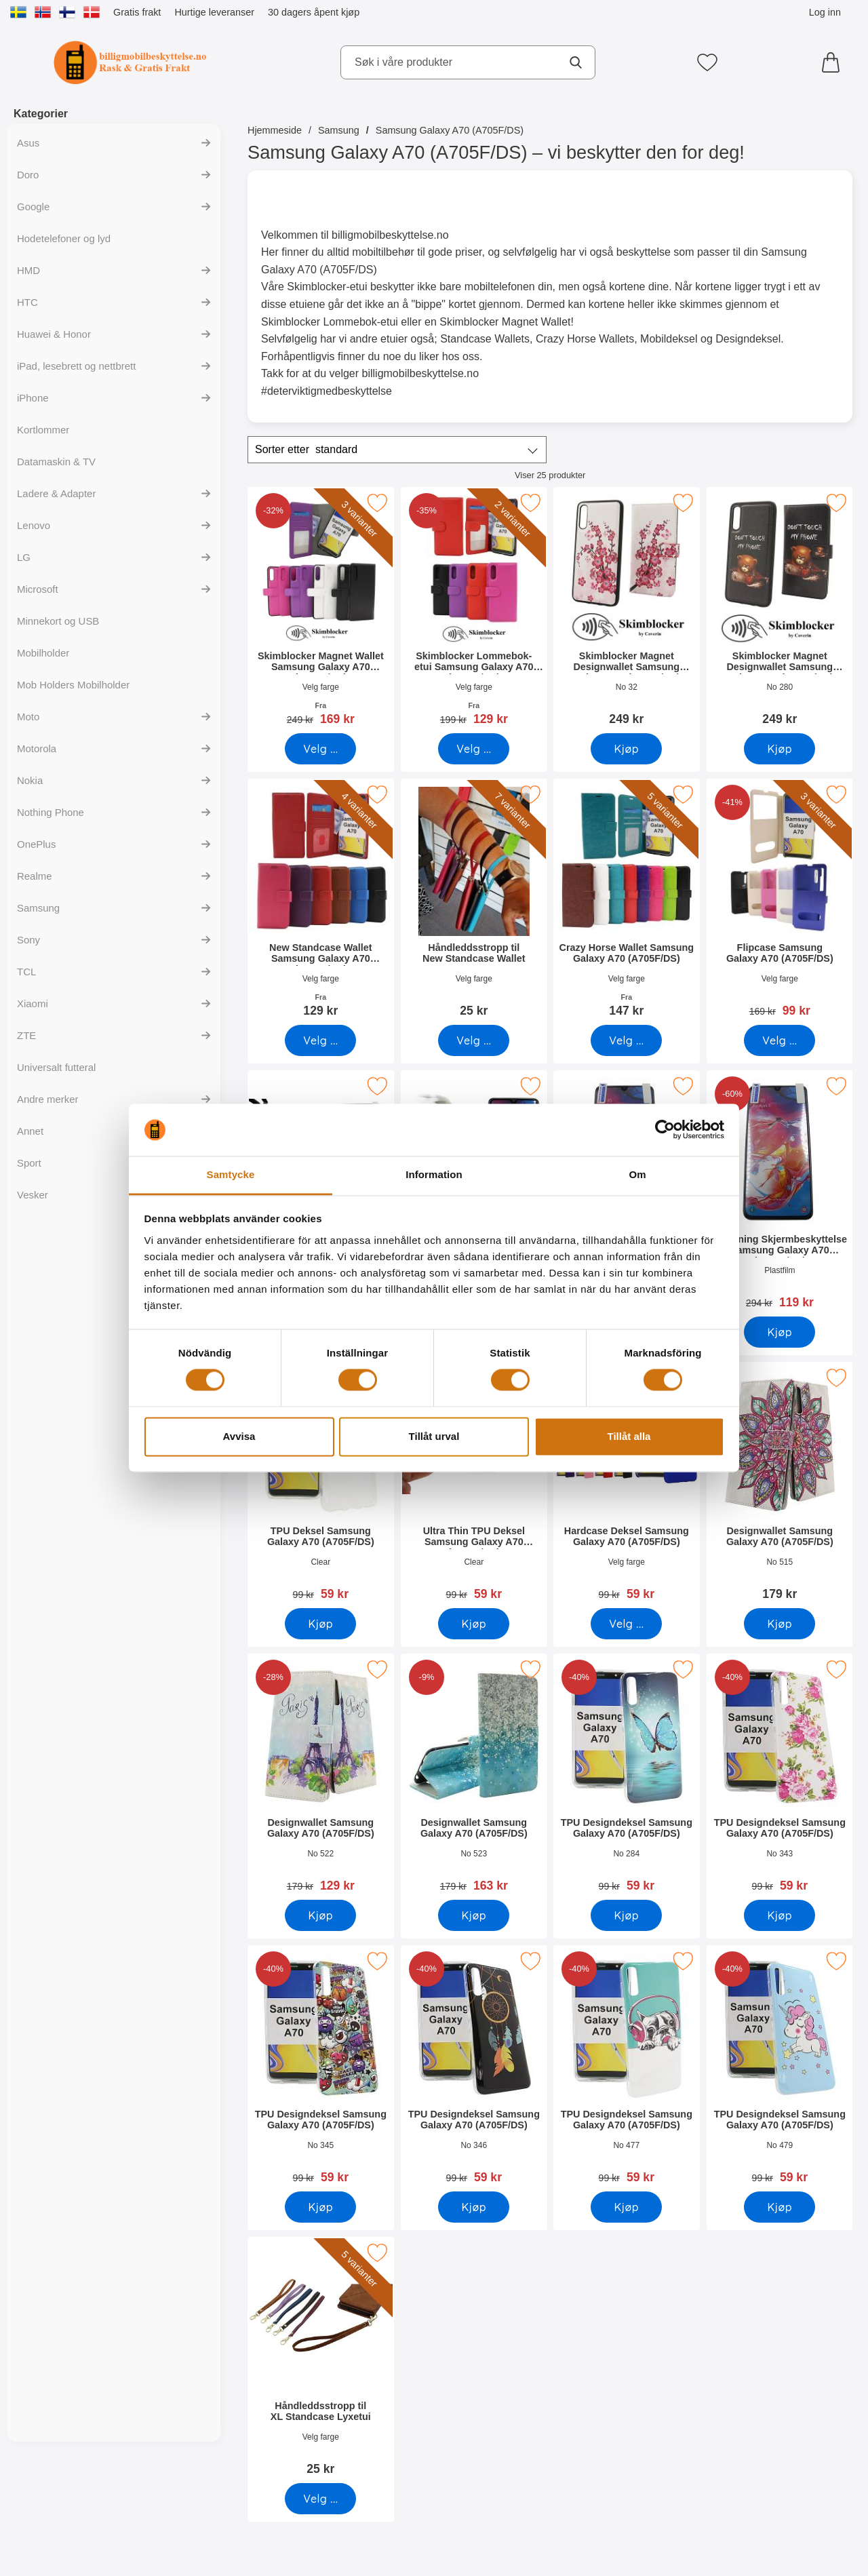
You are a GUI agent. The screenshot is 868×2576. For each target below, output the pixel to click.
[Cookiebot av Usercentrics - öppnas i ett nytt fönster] (665, 1130)
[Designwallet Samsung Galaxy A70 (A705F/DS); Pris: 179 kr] (780, 1485)
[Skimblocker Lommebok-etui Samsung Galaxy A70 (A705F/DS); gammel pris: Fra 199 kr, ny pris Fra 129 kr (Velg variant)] (474, 610)
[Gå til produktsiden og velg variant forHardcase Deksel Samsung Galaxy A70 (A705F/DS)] (626, 1623)
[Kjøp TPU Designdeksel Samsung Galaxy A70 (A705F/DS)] (626, 1915)
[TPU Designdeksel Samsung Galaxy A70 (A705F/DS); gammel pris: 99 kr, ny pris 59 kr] (626, 1777)
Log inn (825, 12)
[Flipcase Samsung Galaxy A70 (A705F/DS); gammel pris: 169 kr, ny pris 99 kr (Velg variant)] (780, 902)
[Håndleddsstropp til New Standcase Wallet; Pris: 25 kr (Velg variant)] (474, 902)
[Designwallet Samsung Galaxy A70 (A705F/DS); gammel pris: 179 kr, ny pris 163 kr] (474, 1777)
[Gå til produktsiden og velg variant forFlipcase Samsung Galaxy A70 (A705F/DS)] (779, 1040)
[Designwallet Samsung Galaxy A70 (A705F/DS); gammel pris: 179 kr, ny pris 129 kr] (321, 1777)
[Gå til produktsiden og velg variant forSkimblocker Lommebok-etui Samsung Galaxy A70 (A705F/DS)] (473, 748)
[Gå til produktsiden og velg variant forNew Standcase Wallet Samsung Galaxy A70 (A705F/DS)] (320, 1040)
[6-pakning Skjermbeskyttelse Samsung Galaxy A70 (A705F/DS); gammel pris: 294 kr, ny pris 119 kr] (780, 1194)
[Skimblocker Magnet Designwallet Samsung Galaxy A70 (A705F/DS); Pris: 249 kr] (626, 610)
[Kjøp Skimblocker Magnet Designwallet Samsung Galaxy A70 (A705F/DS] (626, 748)
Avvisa (239, 1436)
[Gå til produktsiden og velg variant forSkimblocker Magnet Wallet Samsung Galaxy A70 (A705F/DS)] (320, 748)
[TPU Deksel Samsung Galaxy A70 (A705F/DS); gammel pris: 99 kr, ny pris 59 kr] (321, 1485)
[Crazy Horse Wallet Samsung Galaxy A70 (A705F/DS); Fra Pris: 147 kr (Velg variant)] (626, 902)
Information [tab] (434, 1174)
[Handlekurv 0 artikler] (834, 62)
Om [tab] (637, 1174)
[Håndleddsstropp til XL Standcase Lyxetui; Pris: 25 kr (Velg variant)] (321, 2360)
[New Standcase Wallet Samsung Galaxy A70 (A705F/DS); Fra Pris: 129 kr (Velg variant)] (321, 902)
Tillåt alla (629, 1436)
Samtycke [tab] (231, 1174)
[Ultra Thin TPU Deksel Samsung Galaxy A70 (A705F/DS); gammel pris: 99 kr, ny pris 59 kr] (474, 1485)
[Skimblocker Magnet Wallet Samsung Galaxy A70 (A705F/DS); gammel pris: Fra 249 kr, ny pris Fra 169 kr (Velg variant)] (321, 610)
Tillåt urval (434, 1436)
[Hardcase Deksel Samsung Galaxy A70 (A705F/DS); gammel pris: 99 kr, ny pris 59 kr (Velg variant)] (626, 1485)
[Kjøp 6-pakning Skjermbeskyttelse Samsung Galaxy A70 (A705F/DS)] (779, 1332)
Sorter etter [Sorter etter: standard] (306, 450)
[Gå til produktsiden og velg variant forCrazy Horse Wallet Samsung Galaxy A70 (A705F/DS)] (626, 1040)
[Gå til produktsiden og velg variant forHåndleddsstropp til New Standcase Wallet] (473, 1040)
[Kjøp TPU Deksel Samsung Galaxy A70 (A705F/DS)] (320, 1623)
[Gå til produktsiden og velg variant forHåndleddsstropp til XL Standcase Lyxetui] (320, 2498)
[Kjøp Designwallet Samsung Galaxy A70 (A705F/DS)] (779, 1623)
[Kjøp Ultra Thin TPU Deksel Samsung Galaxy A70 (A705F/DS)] (473, 1623)
